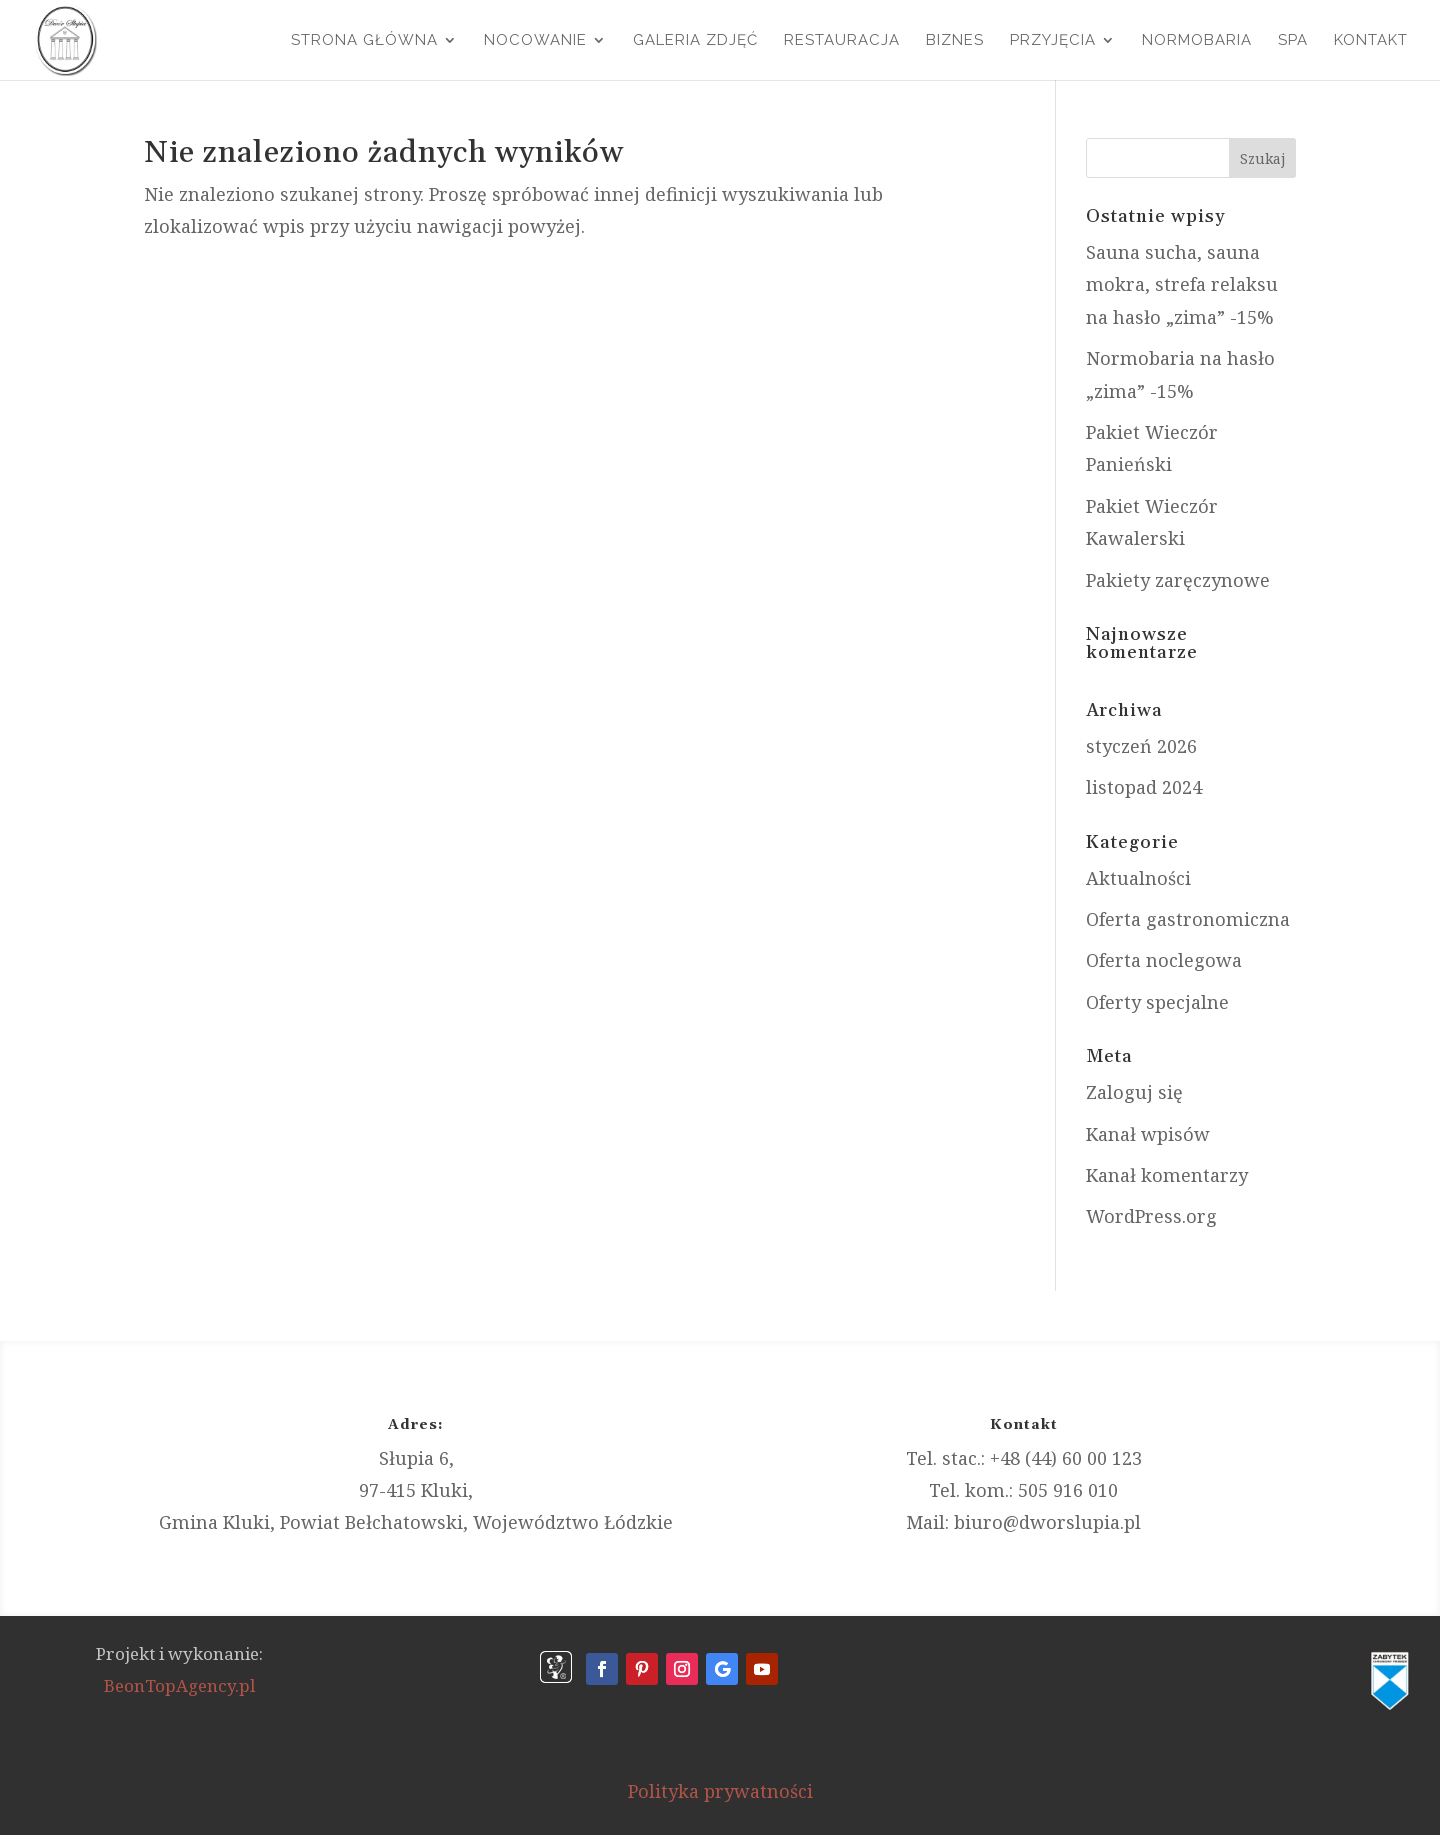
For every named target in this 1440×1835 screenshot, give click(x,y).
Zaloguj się (1134, 1092)
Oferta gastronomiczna (1188, 919)
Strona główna (364, 41)
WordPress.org (1151, 1216)
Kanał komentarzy (1167, 1175)
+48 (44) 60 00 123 (1066, 1458)
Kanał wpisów (1148, 1134)
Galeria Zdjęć (695, 41)
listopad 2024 (1144, 787)
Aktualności (1138, 878)
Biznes (955, 41)
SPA (1293, 41)
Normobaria (1197, 41)
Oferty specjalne (1157, 1002)
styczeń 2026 (1141, 746)
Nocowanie (535, 41)
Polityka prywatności (720, 1791)
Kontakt (1371, 41)
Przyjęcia (1053, 41)
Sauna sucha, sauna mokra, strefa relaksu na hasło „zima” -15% (1182, 284)
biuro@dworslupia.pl (1047, 1522)
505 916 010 (1068, 1490)
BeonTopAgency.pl (179, 1685)
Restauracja (842, 41)
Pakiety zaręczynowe (1178, 580)
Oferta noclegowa (1164, 960)
